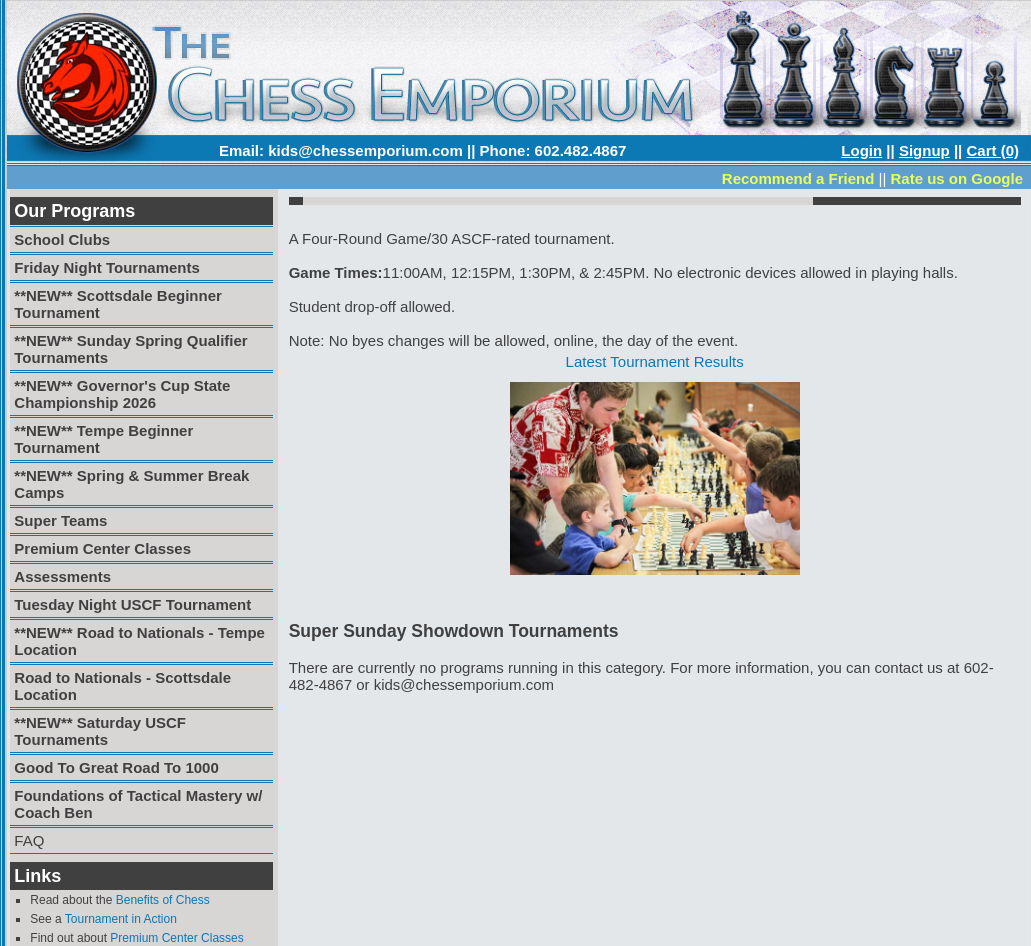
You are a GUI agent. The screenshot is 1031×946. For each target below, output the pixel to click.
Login (861, 150)
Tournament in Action (121, 919)
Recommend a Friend (798, 178)
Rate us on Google (956, 178)
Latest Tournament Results (655, 361)
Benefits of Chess (163, 900)
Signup (924, 150)
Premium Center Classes (176, 938)
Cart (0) (992, 150)
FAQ (29, 840)
